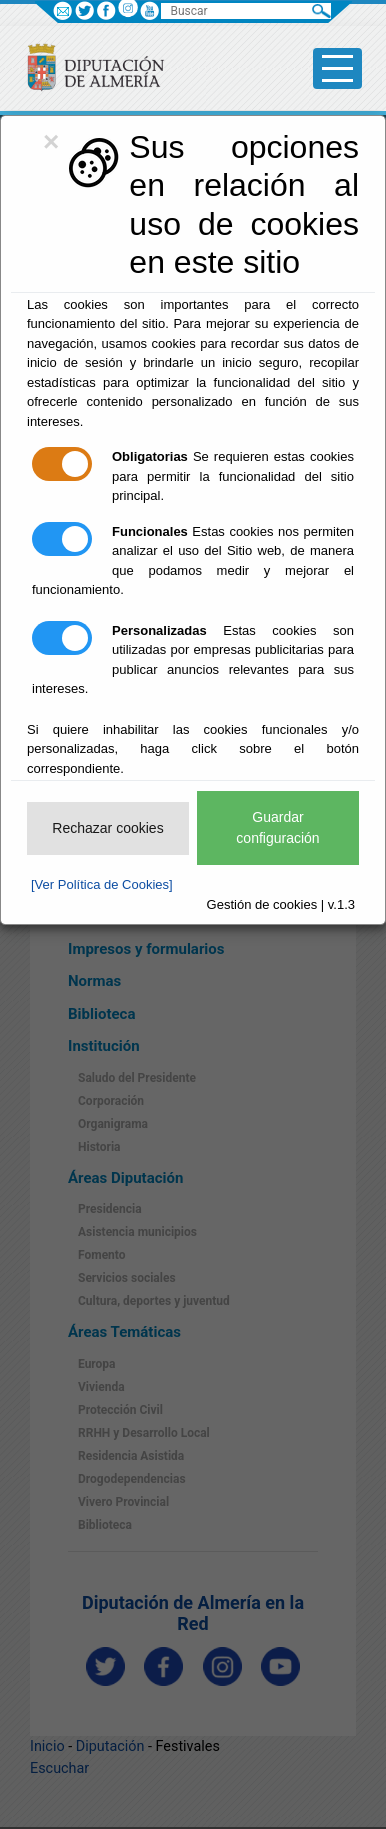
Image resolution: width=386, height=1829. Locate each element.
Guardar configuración (277, 827)
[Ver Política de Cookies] (102, 884)
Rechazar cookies (107, 828)
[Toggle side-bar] (337, 68)
